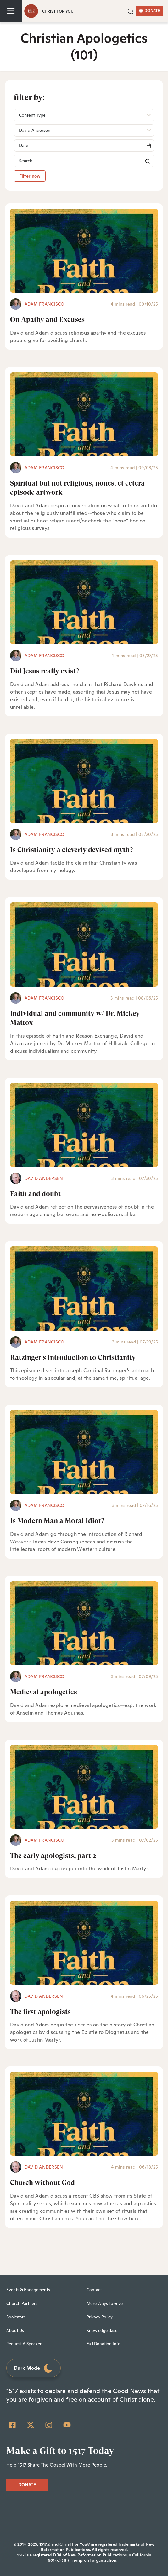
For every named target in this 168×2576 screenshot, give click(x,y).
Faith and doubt (35, 1194)
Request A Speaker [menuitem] (24, 2343)
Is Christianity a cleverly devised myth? (71, 850)
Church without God (42, 2183)
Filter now (29, 176)
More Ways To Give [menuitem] (105, 2303)
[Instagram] (49, 2425)
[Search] (84, 145)
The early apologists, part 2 (53, 1856)
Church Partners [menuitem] (21, 2303)
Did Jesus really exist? (44, 671)
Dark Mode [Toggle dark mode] (33, 2368)
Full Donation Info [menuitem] (103, 2343)
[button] (130, 11)
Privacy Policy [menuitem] (100, 2317)
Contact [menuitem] (94, 2290)
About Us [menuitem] (15, 2330)
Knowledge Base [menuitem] (102, 2330)
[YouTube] (67, 2425)
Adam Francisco (44, 304)
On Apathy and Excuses (47, 319)
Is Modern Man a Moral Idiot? (57, 1521)
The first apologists (40, 2012)
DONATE (149, 10)
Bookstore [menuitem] (16, 2317)
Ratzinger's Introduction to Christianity (73, 1357)
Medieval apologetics (43, 1692)
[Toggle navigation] (11, 11)
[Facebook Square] (12, 2425)
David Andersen (44, 1178)
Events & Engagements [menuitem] (28, 2290)
